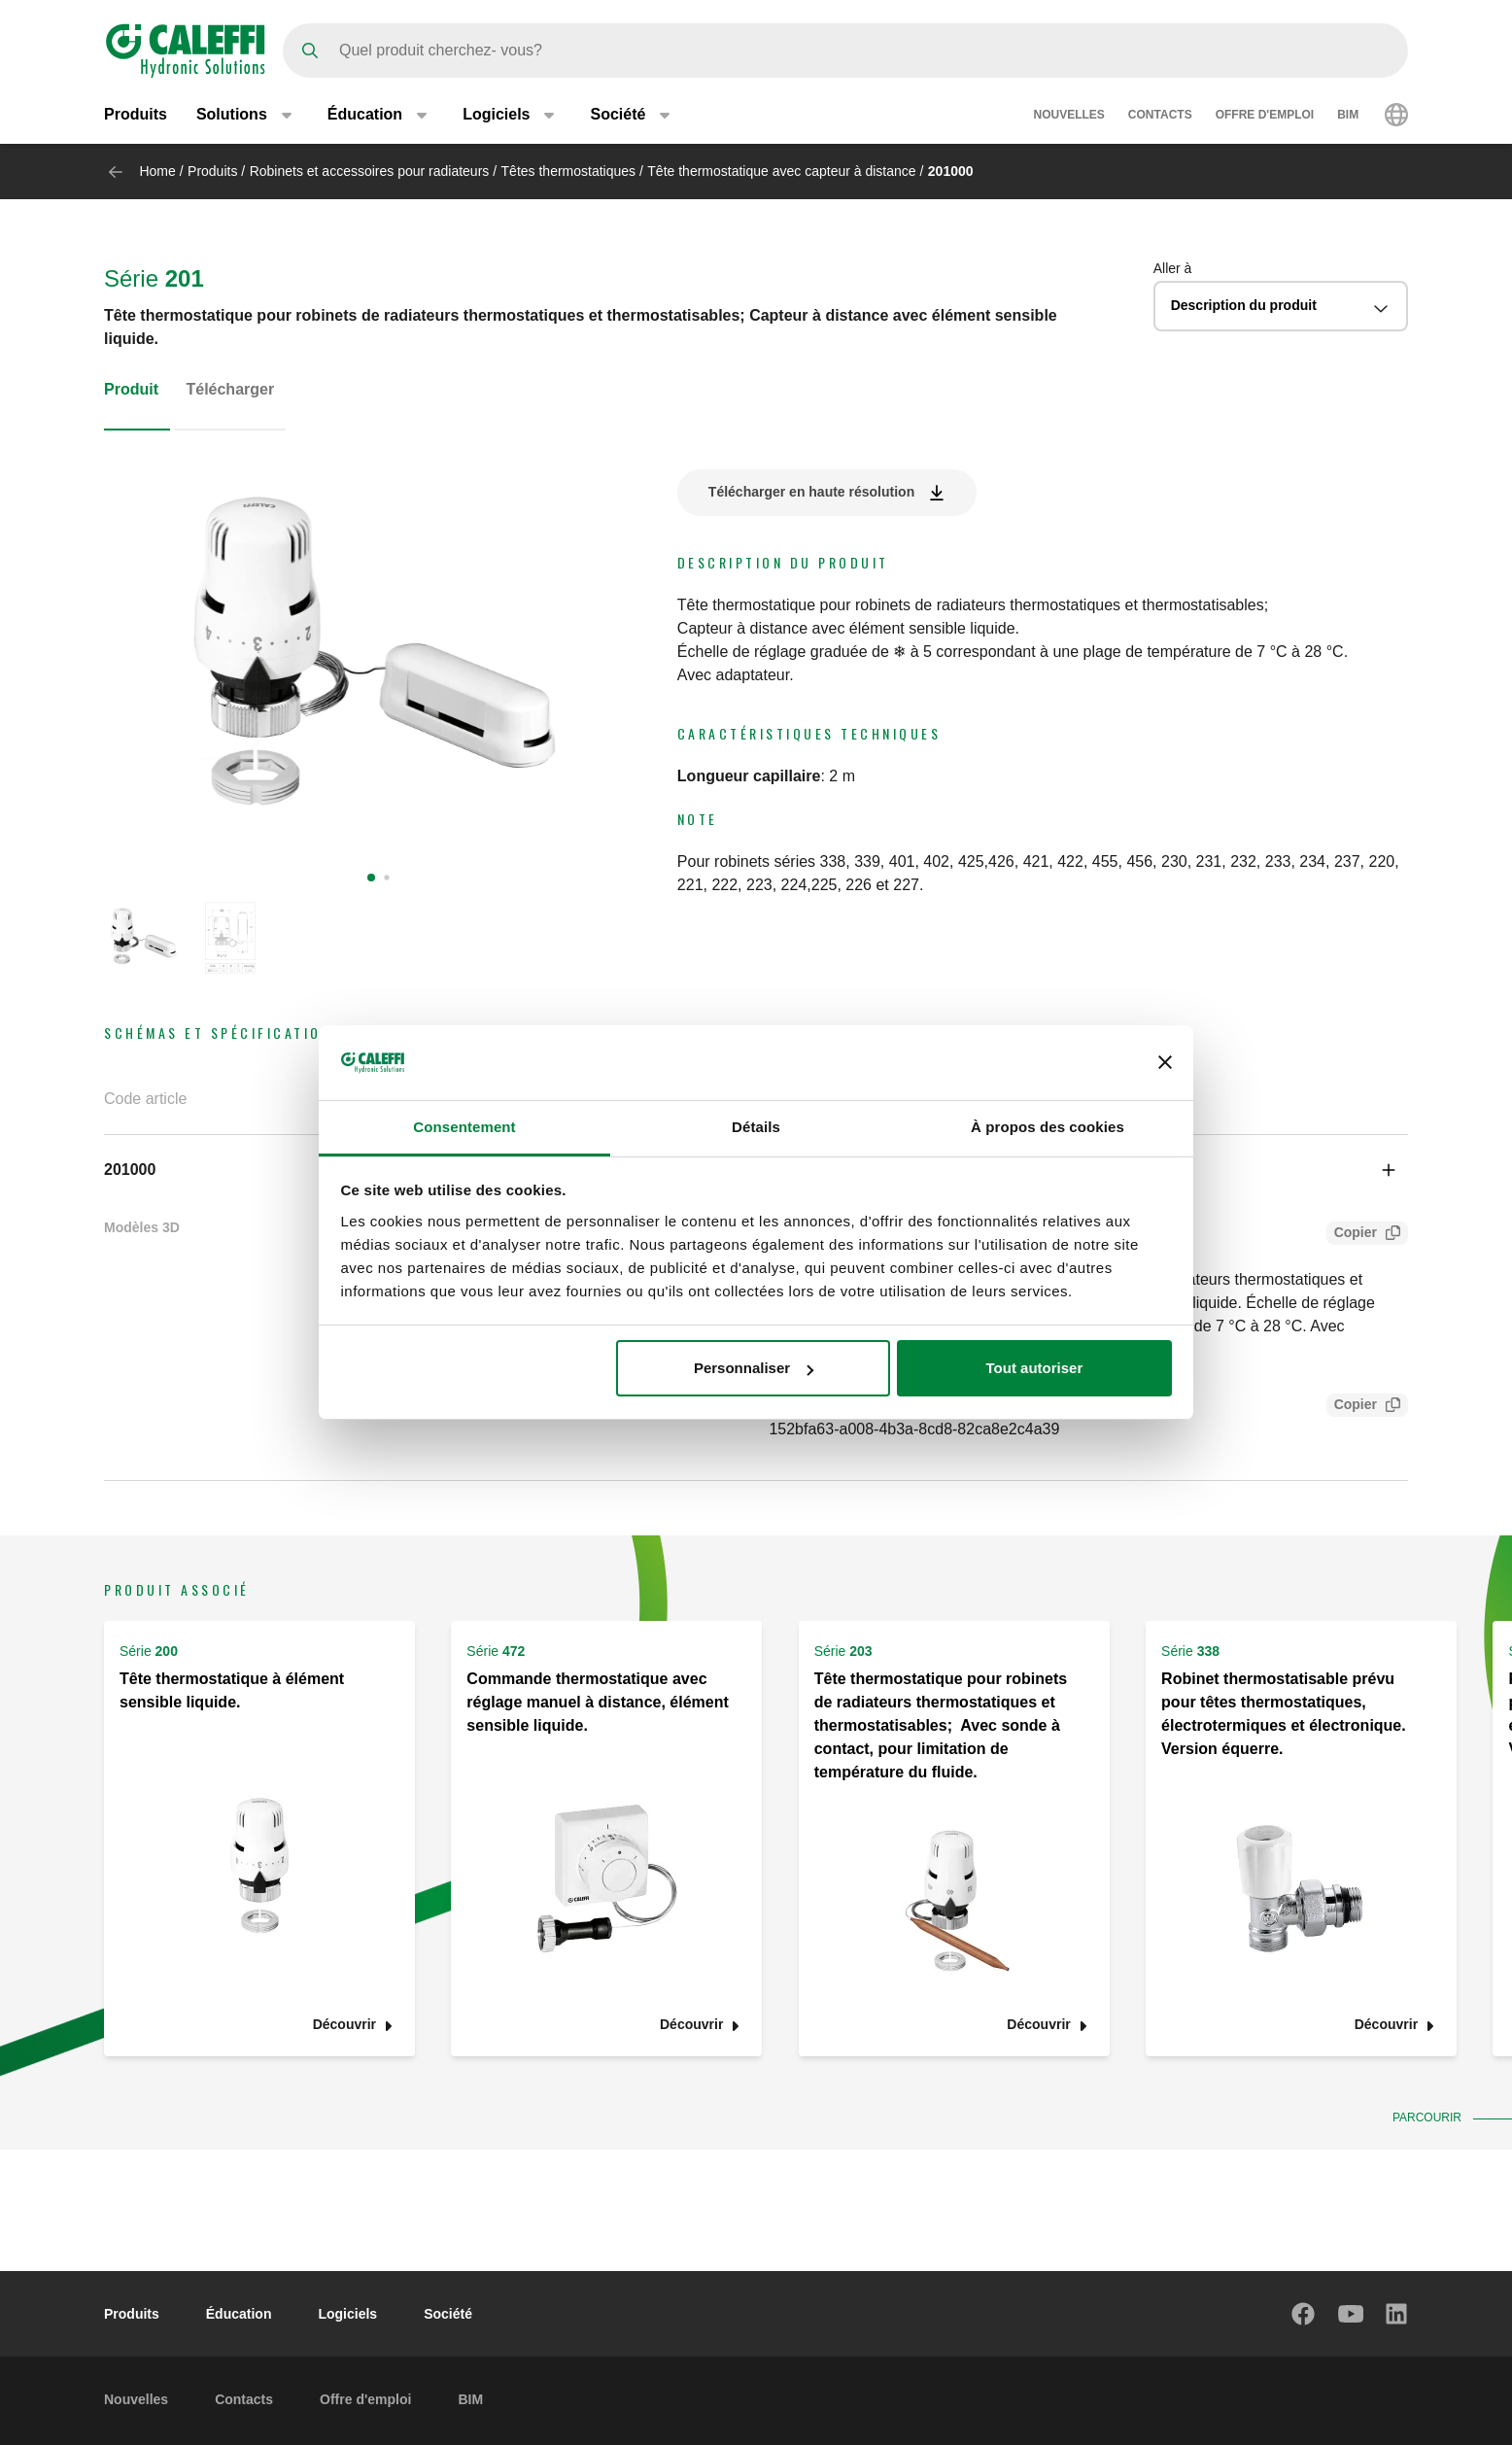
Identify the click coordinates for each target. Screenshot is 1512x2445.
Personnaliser (753, 1368)
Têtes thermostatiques (568, 171)
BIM (1347, 114)
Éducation (239, 2314)
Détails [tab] (756, 1127)
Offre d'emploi (1265, 114)
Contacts (1160, 114)
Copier (1351, 1234)
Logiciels (347, 2314)
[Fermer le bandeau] (1165, 1062)
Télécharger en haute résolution (811, 491)
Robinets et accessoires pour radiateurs (370, 171)
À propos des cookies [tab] (1047, 1127)
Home (157, 171)
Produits (135, 114)
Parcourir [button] (1431, 2117)
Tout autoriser (1034, 1368)
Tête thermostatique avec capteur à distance (781, 171)
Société (448, 2314)
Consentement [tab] (464, 1127)
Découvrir (344, 2024)
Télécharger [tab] (230, 389)
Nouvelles (1069, 114)
